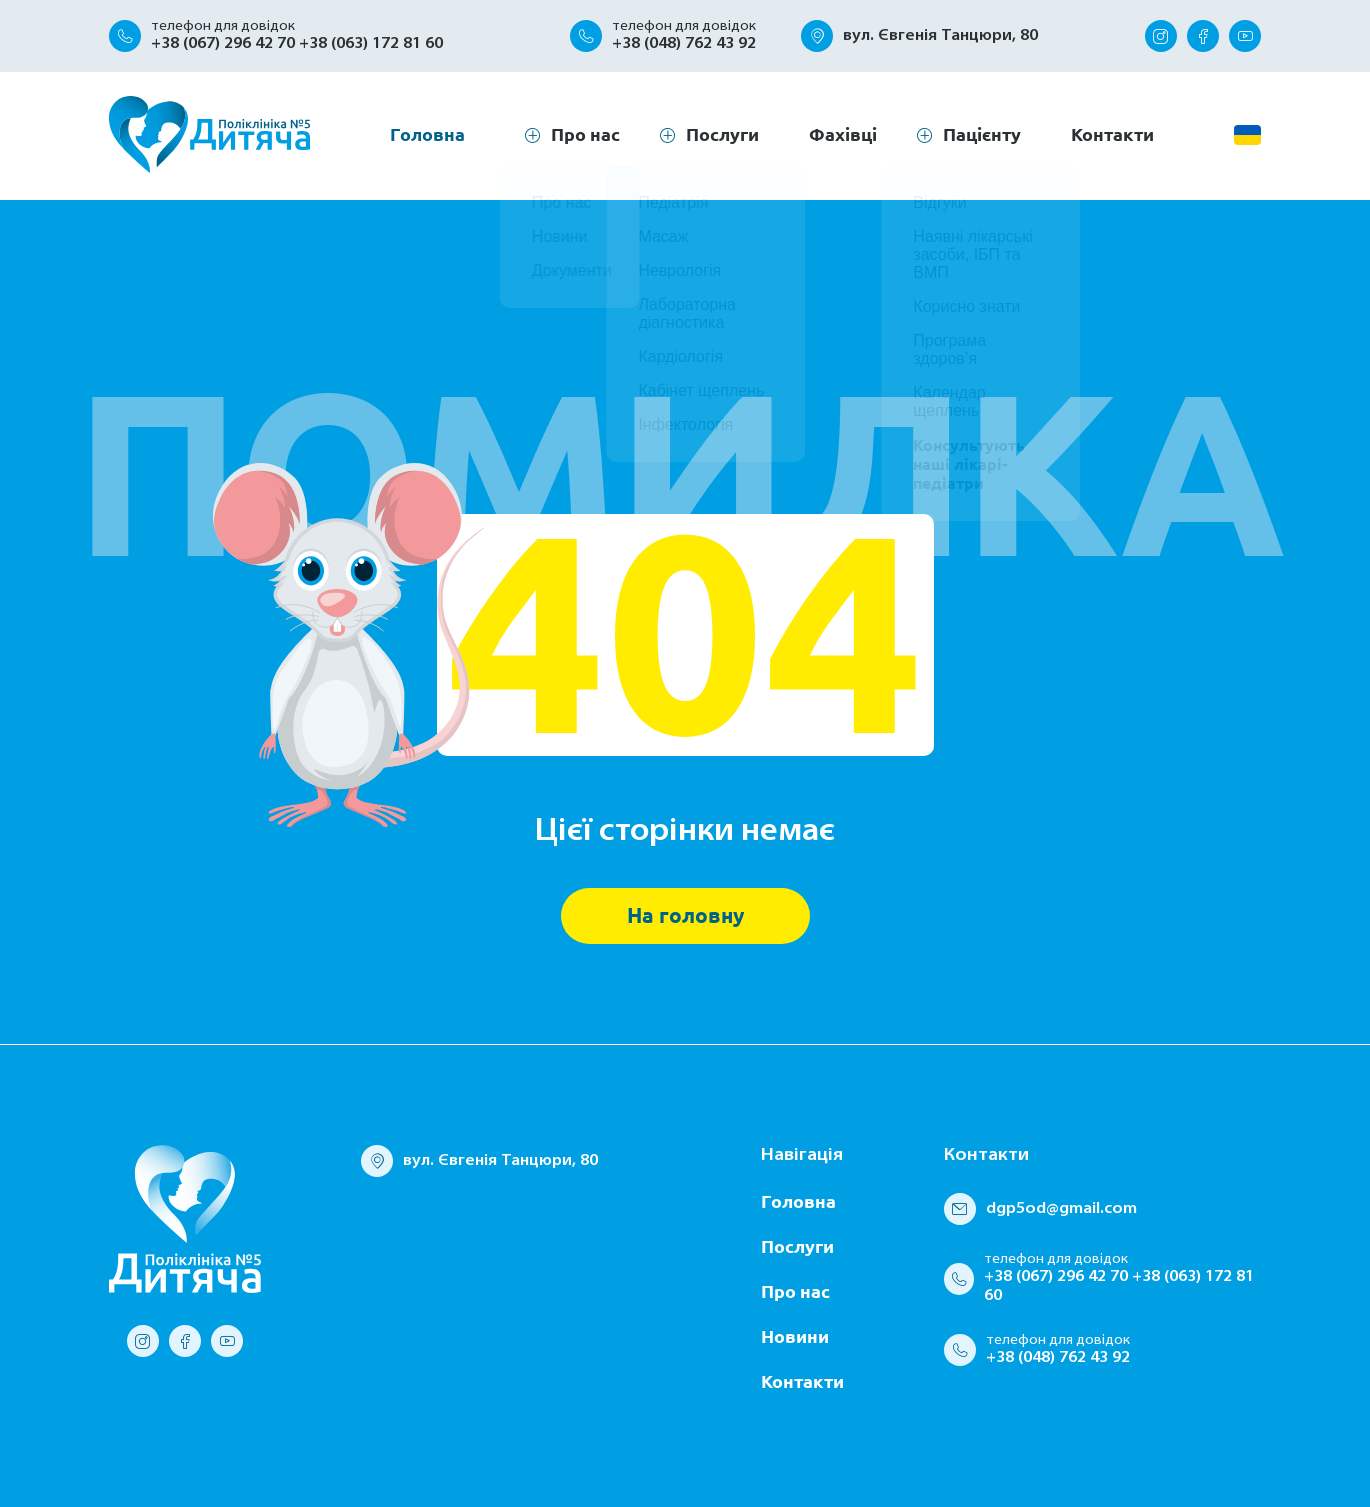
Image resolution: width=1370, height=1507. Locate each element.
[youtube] (1245, 36)
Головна (427, 134)
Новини (795, 1336)
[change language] (1247, 135)
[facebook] (1203, 36)
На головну (685, 915)
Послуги (722, 134)
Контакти (1112, 134)
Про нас (795, 1291)
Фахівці (843, 134)
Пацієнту (982, 134)
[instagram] (1161, 36)
